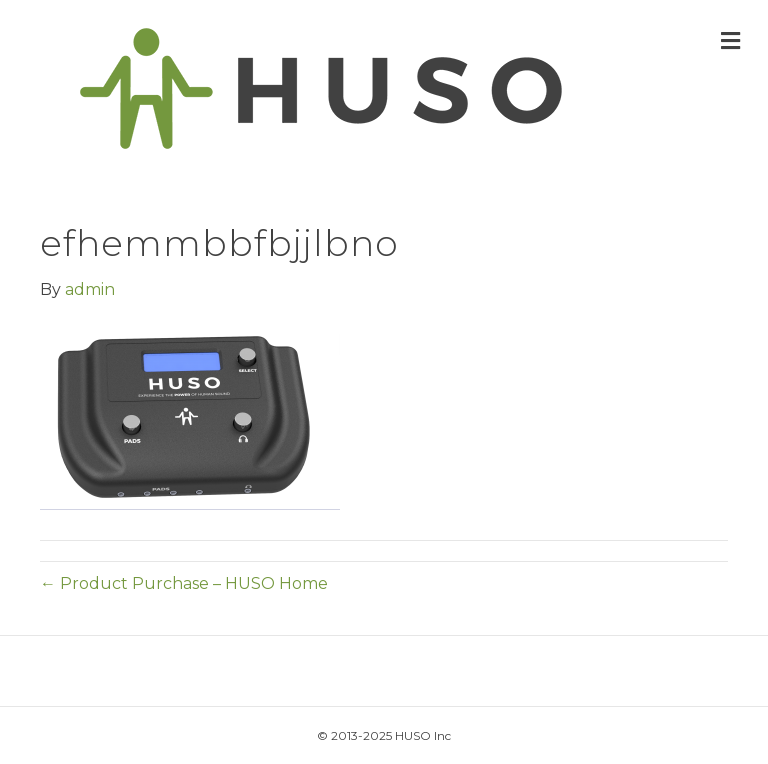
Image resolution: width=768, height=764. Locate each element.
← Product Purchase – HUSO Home (184, 583)
